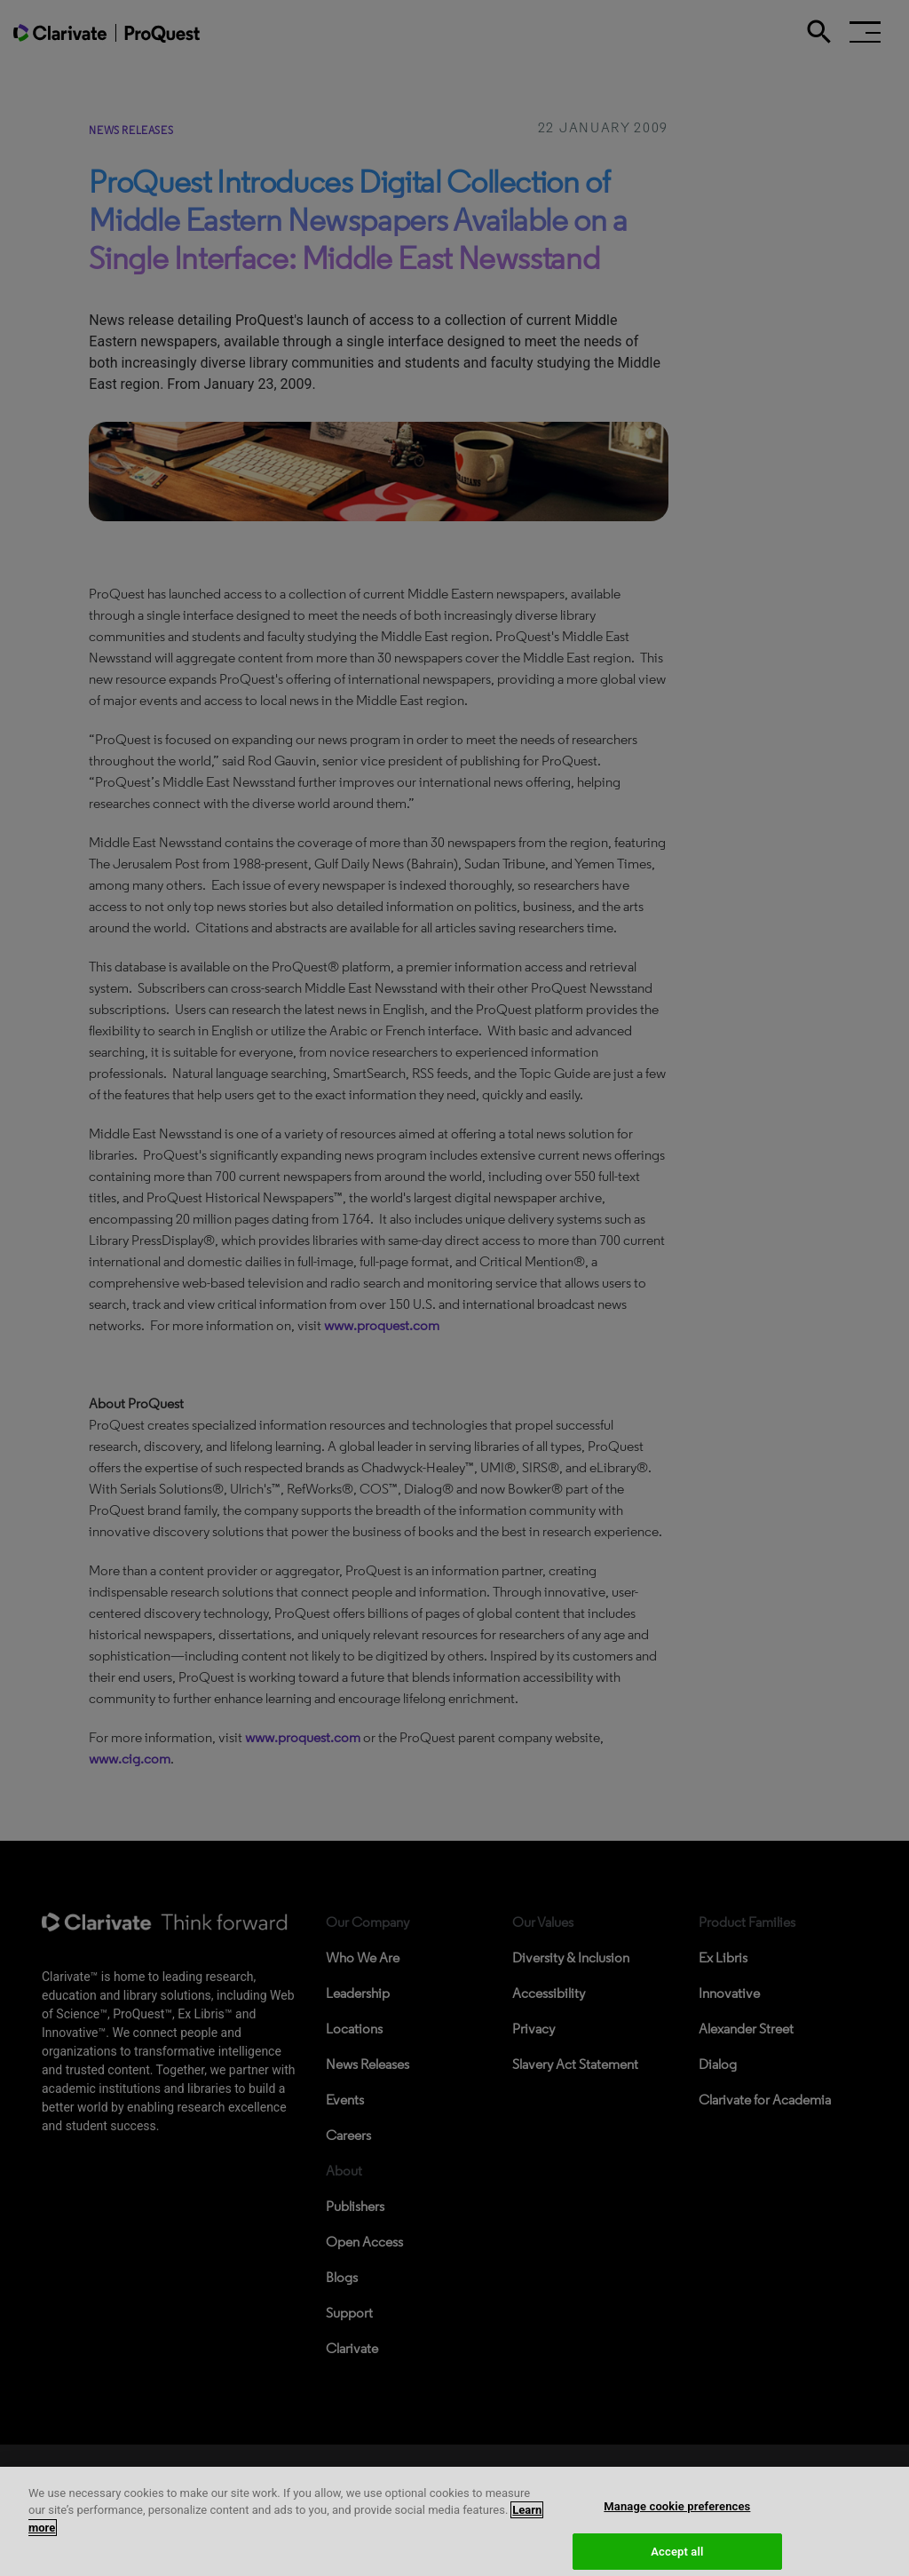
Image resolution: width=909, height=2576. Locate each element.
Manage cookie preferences (677, 2513)
